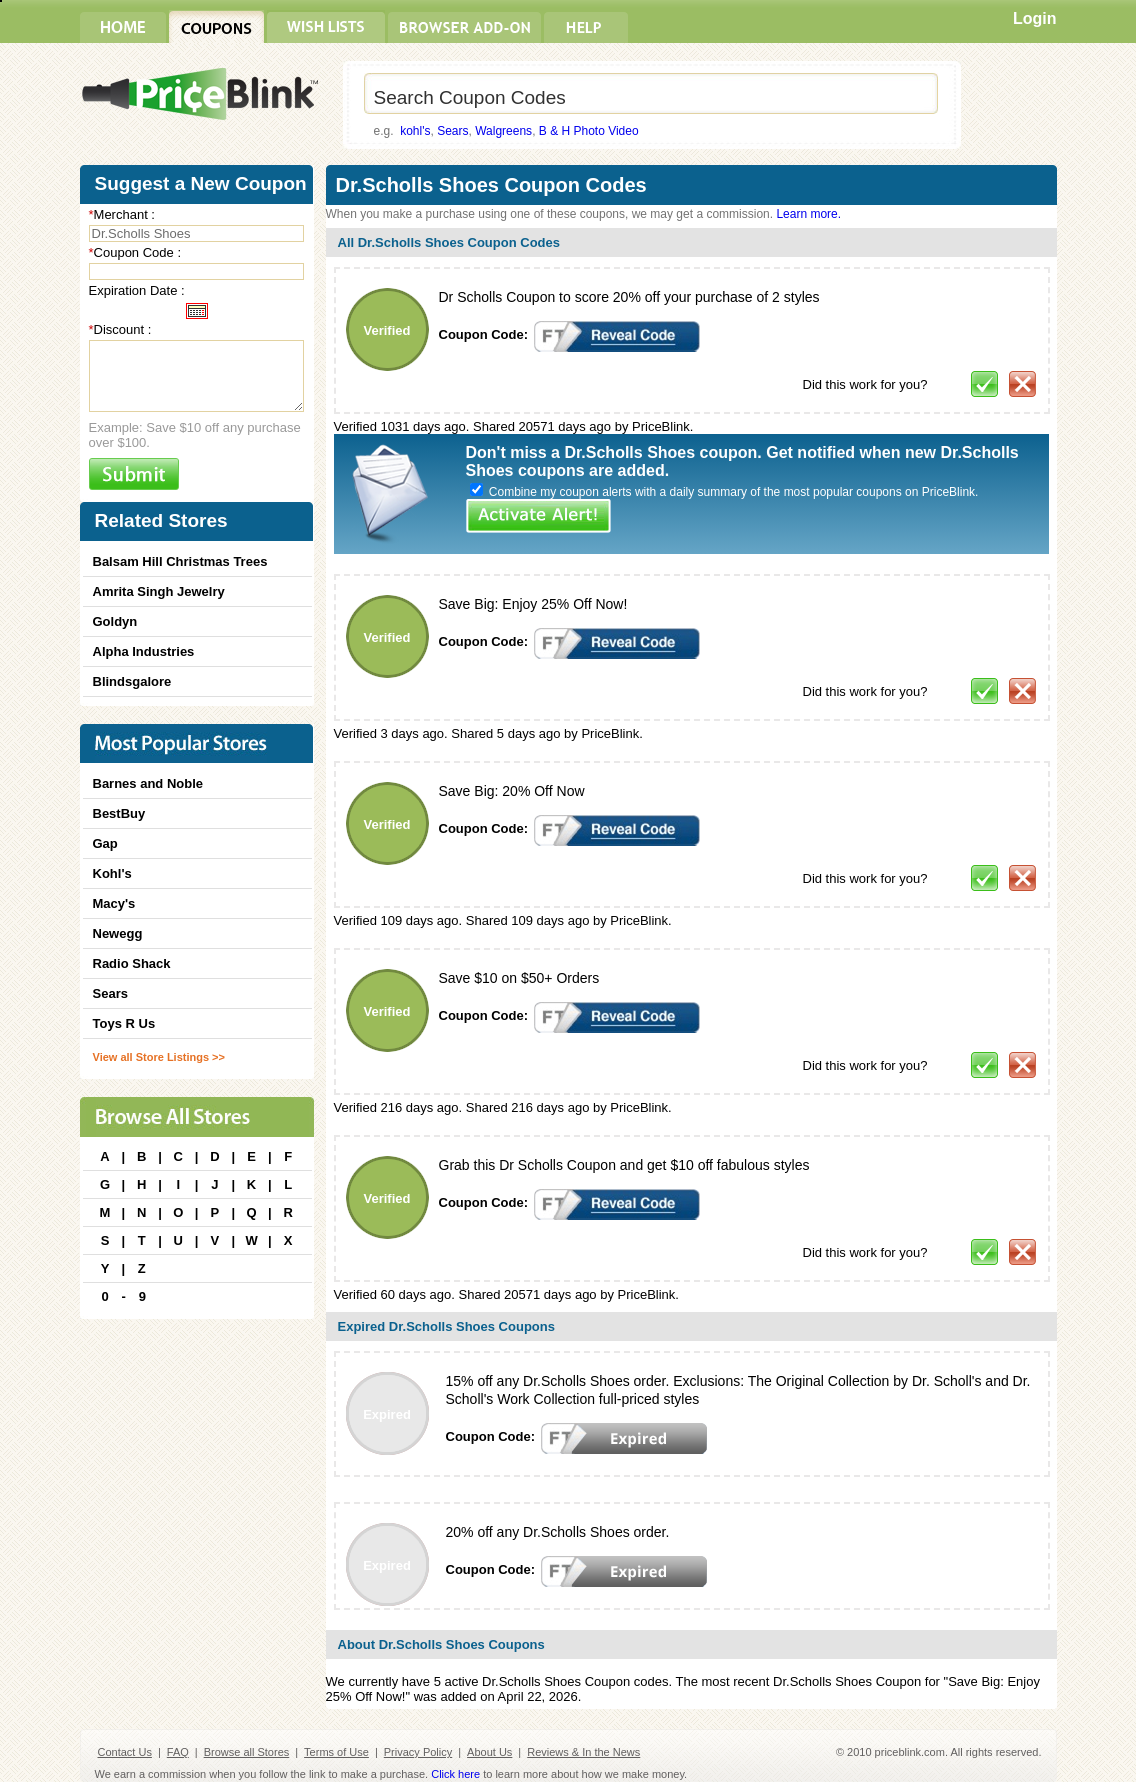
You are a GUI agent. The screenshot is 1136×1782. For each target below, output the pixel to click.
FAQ (178, 1752)
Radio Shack (132, 963)
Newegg (118, 933)
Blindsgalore (132, 681)
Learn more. (808, 214)
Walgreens (503, 131)
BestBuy (119, 813)
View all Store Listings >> (159, 1057)
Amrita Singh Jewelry (159, 591)
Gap (105, 843)
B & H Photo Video (589, 131)
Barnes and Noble (148, 783)
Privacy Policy (418, 1752)
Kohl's (112, 873)
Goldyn (115, 621)
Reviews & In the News (583, 1752)
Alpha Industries (144, 651)
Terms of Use (336, 1752)
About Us (489, 1752)
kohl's (415, 131)
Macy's (114, 903)
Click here (455, 1774)
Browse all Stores (247, 1752)
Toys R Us (124, 1023)
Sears (452, 131)
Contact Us (125, 1752)
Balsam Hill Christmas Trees (180, 561)
